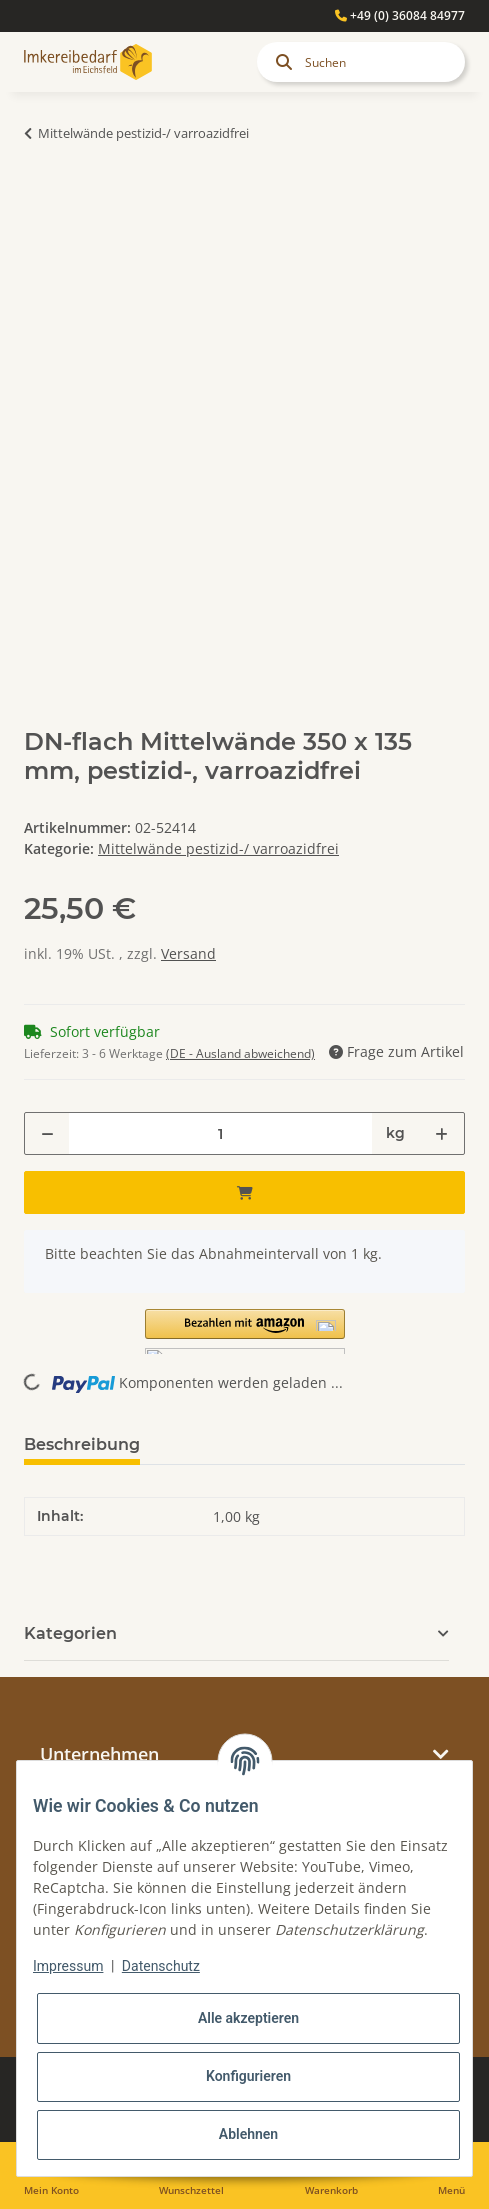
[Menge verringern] (47, 1133)
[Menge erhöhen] (441, 1133)
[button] (244, 1331)
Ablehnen (248, 2134)
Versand (188, 953)
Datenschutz (161, 1966)
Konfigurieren (248, 2076)
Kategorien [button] (70, 1633)
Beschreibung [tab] (82, 1444)
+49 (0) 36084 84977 (400, 15)
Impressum (68, 1966)
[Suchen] (361, 62)
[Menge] (220, 1133)
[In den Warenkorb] (40, 196)
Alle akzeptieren (248, 2018)
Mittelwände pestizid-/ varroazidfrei (218, 848)
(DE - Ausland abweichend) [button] (240, 1053)
